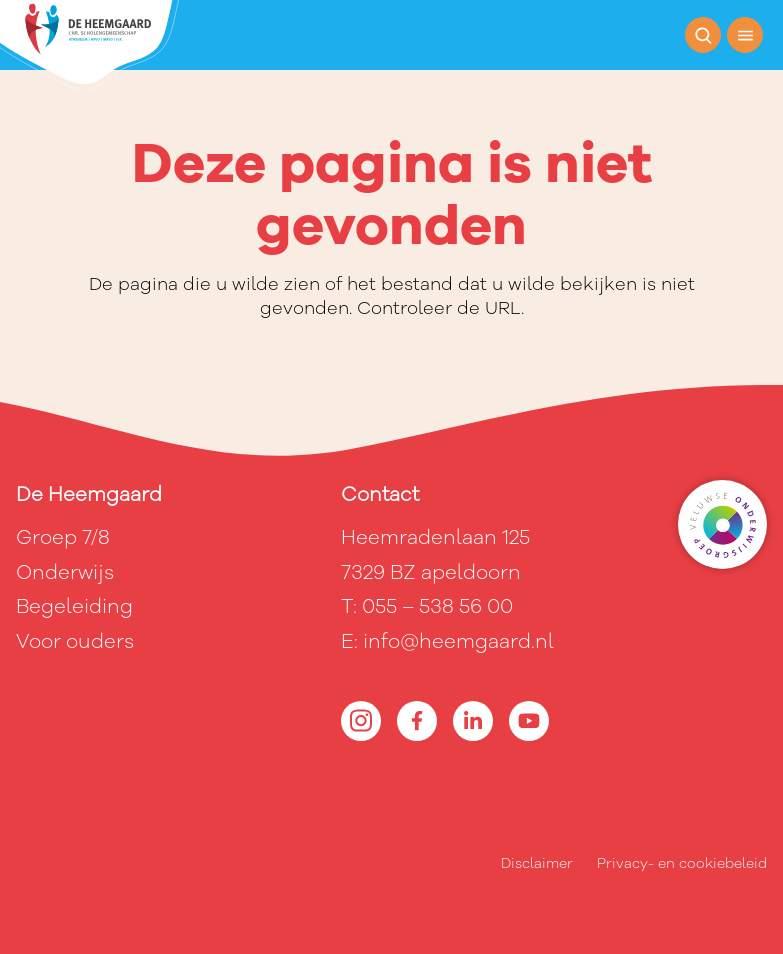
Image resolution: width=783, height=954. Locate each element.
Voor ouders (75, 641)
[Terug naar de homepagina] (89, 45)
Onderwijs (65, 572)
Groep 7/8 (63, 537)
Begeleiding (74, 606)
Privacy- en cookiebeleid (682, 863)
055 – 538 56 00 (437, 606)
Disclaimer (537, 863)
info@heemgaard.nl (458, 641)
